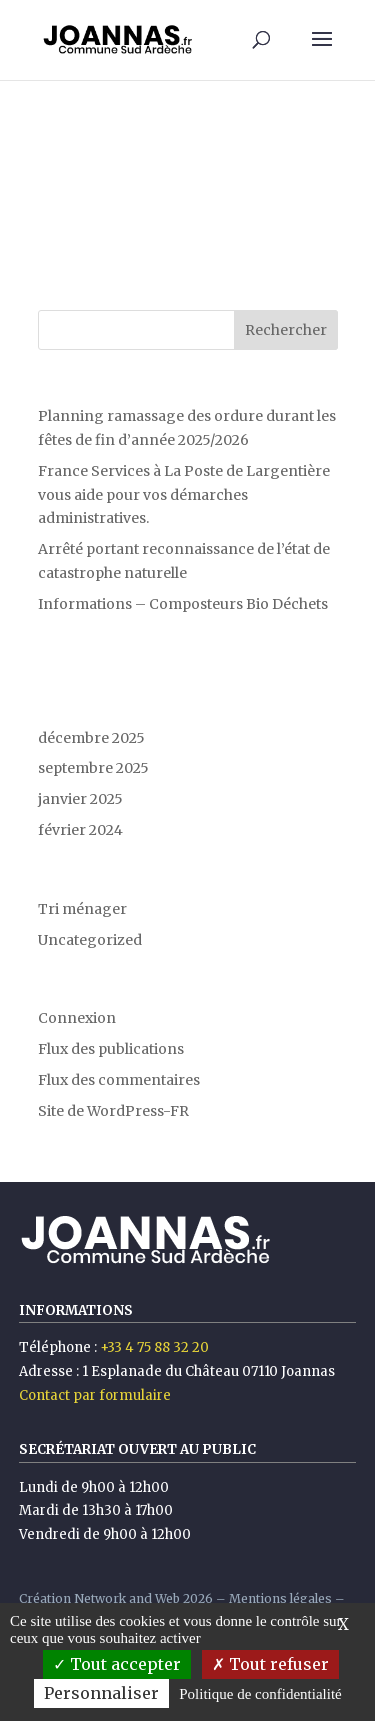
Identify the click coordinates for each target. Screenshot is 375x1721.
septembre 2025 (93, 768)
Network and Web (127, 1598)
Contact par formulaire (95, 1395)
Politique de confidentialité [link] (260, 1694)
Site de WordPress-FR (113, 1111)
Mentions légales (280, 1598)
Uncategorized (90, 940)
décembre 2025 (91, 738)
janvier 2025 (80, 799)
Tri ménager (82, 909)
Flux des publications (111, 1049)
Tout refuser (270, 1664)
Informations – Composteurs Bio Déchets (183, 604)
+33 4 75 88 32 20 (154, 1347)
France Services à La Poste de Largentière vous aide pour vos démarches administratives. (184, 495)
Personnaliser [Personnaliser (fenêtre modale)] (101, 1693)
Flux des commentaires (119, 1080)
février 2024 (80, 830)
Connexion (77, 1018)
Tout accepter (117, 1664)
